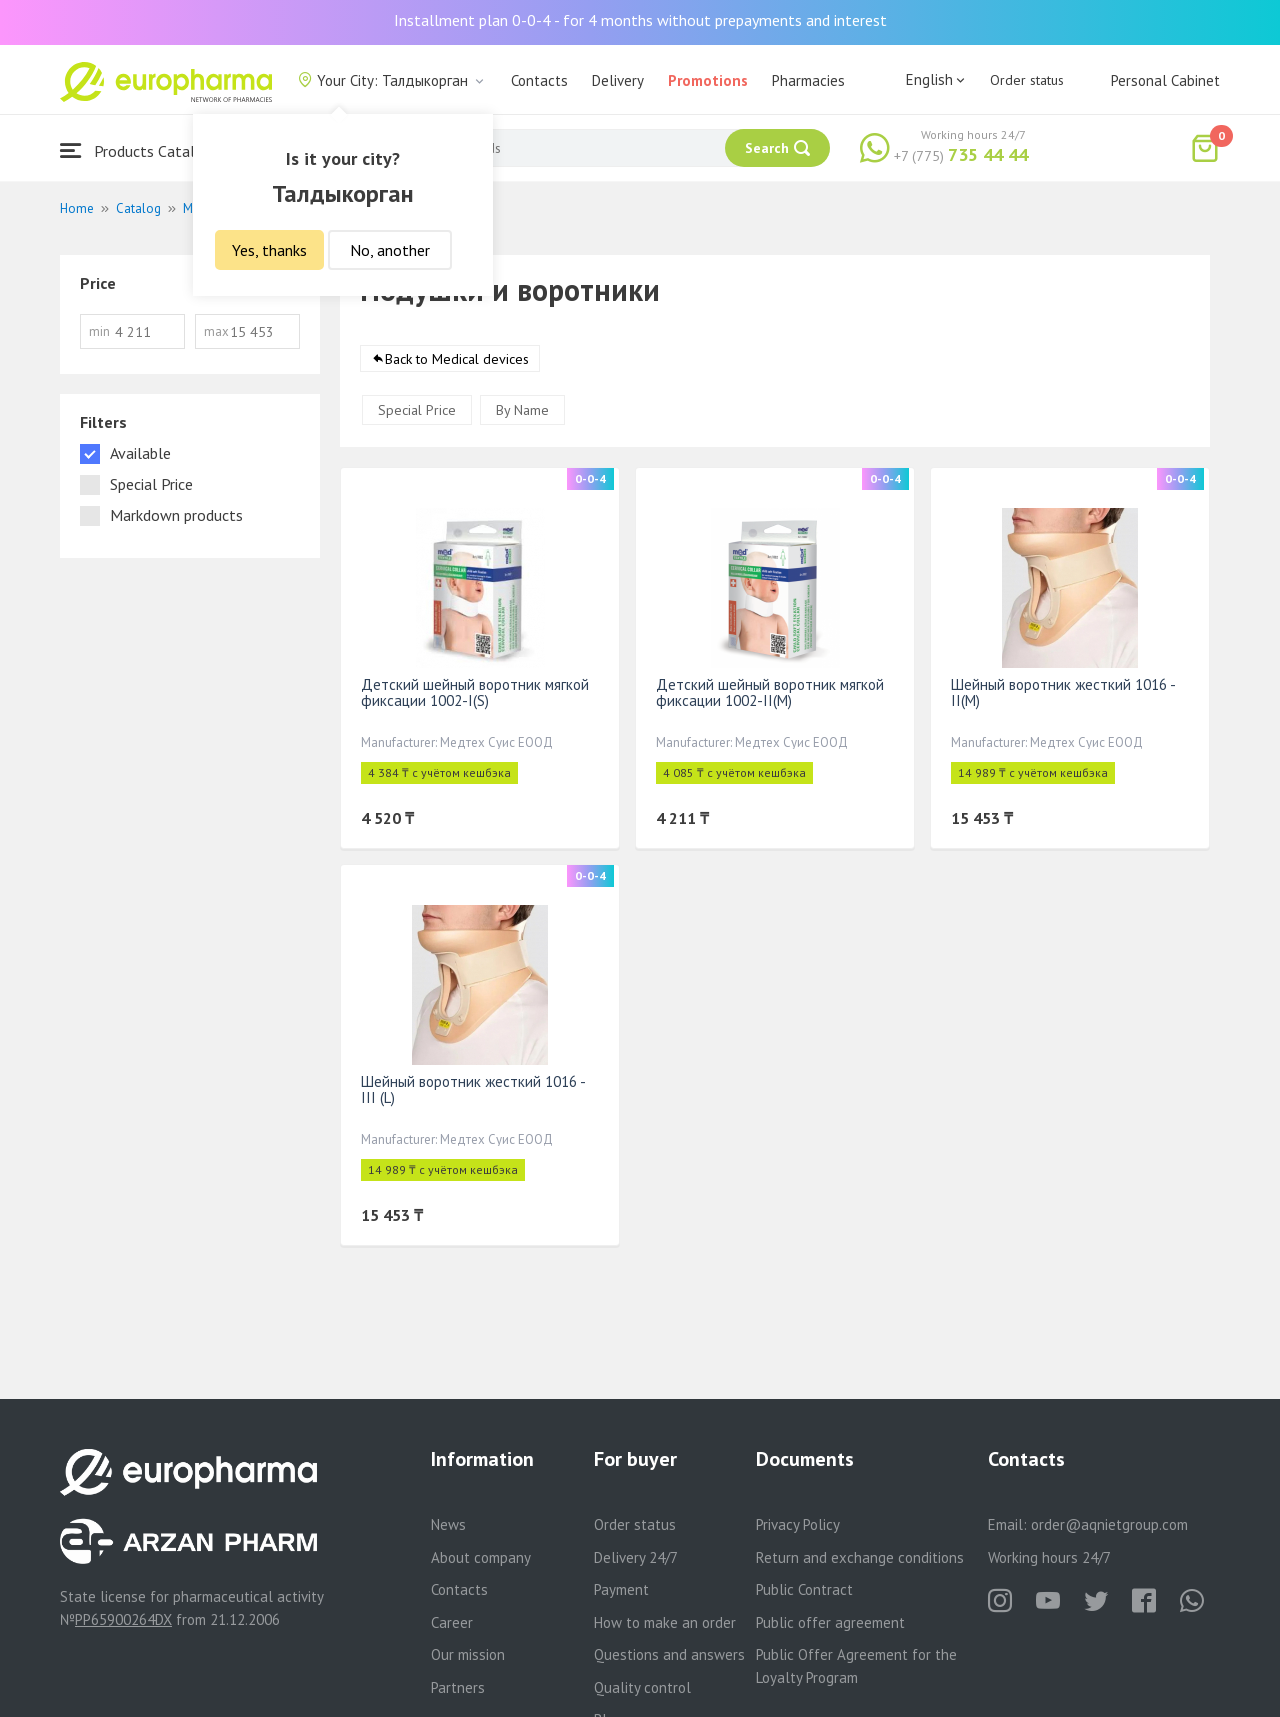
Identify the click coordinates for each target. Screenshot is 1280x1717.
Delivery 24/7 (636, 1557)
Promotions (708, 80)
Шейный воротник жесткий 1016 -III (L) (473, 1089)
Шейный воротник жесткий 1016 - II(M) (1063, 692)
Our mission (468, 1654)
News (448, 1524)
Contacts (539, 80)
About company (481, 1557)
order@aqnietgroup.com (1109, 1524)
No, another (390, 250)
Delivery (618, 80)
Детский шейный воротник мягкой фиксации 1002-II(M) (770, 692)
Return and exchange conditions (860, 1557)
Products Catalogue (144, 150)
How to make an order (665, 1622)
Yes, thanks (269, 250)
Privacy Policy (798, 1524)
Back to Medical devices (457, 359)
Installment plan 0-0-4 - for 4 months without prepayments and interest (640, 20)
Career (452, 1622)
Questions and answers (669, 1654)
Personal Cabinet (1165, 80)
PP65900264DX (123, 1619)
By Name (522, 410)
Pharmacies (808, 80)
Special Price (417, 410)
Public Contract (804, 1589)
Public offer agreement (830, 1622)
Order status (1027, 80)
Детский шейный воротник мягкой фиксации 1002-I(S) (475, 692)
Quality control (642, 1687)
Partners (458, 1687)
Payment (621, 1589)
